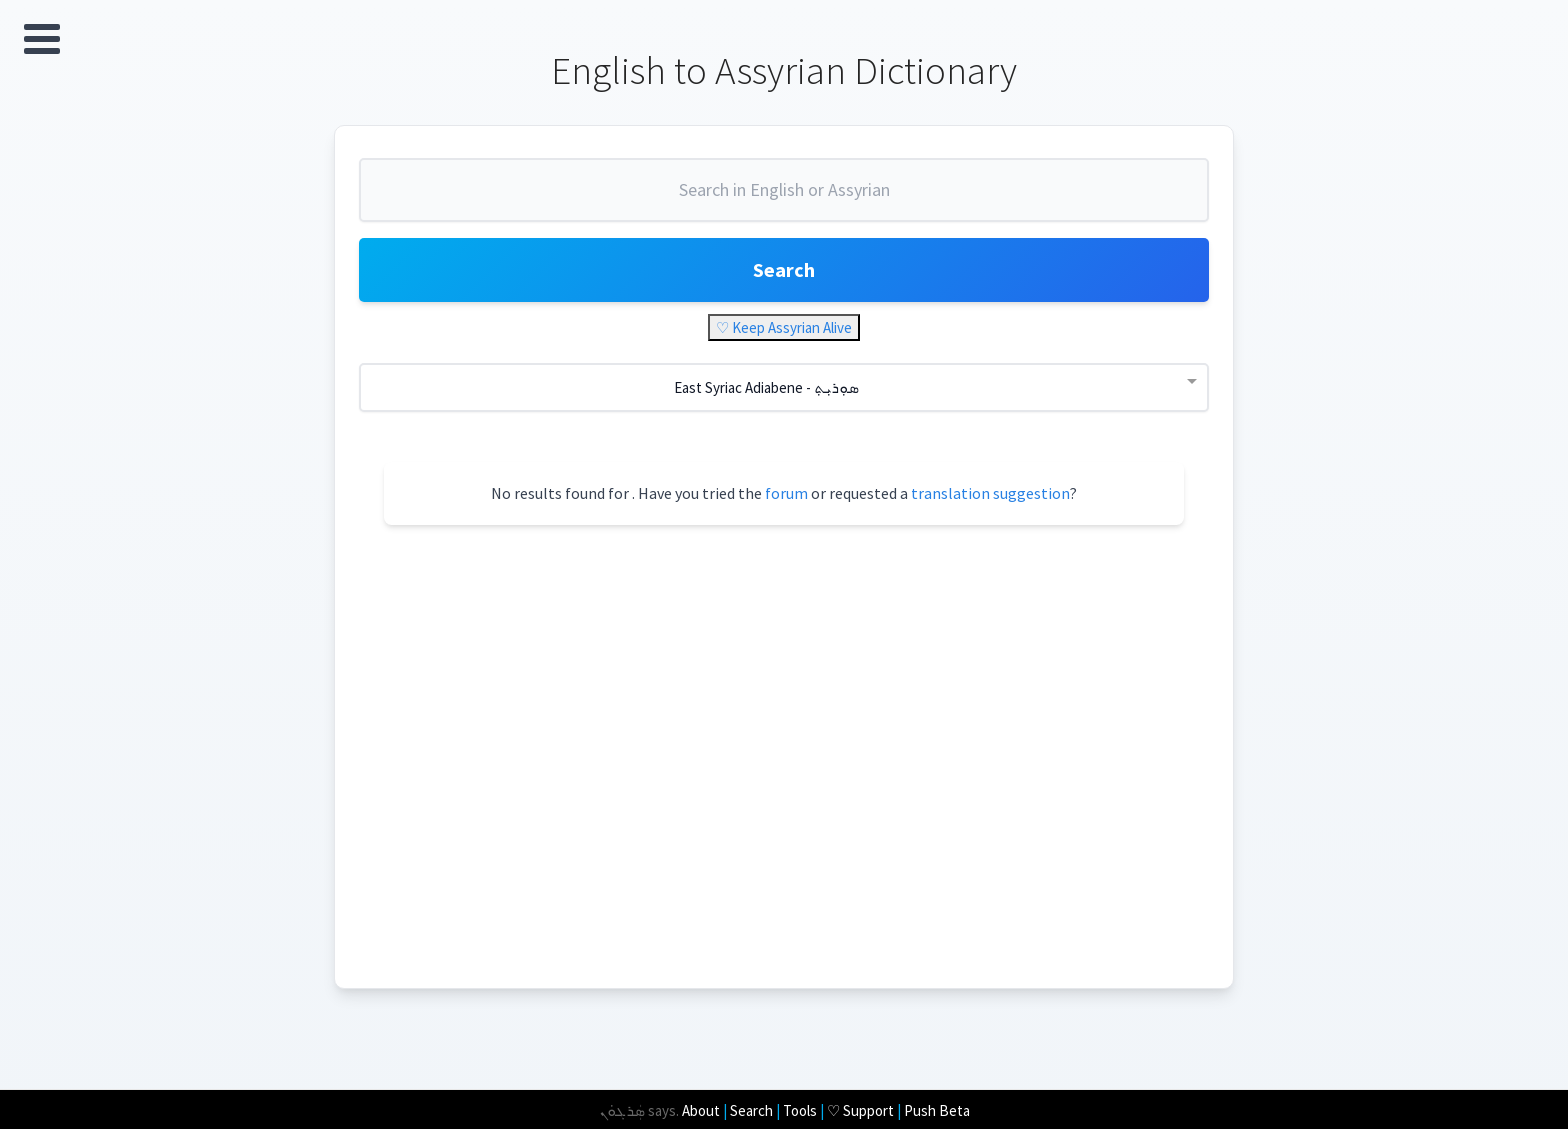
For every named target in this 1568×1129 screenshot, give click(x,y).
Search (784, 269)
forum (786, 493)
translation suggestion (990, 493)
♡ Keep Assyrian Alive (784, 327)
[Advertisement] (809, 724)
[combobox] (784, 198)
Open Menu (42, 39)
